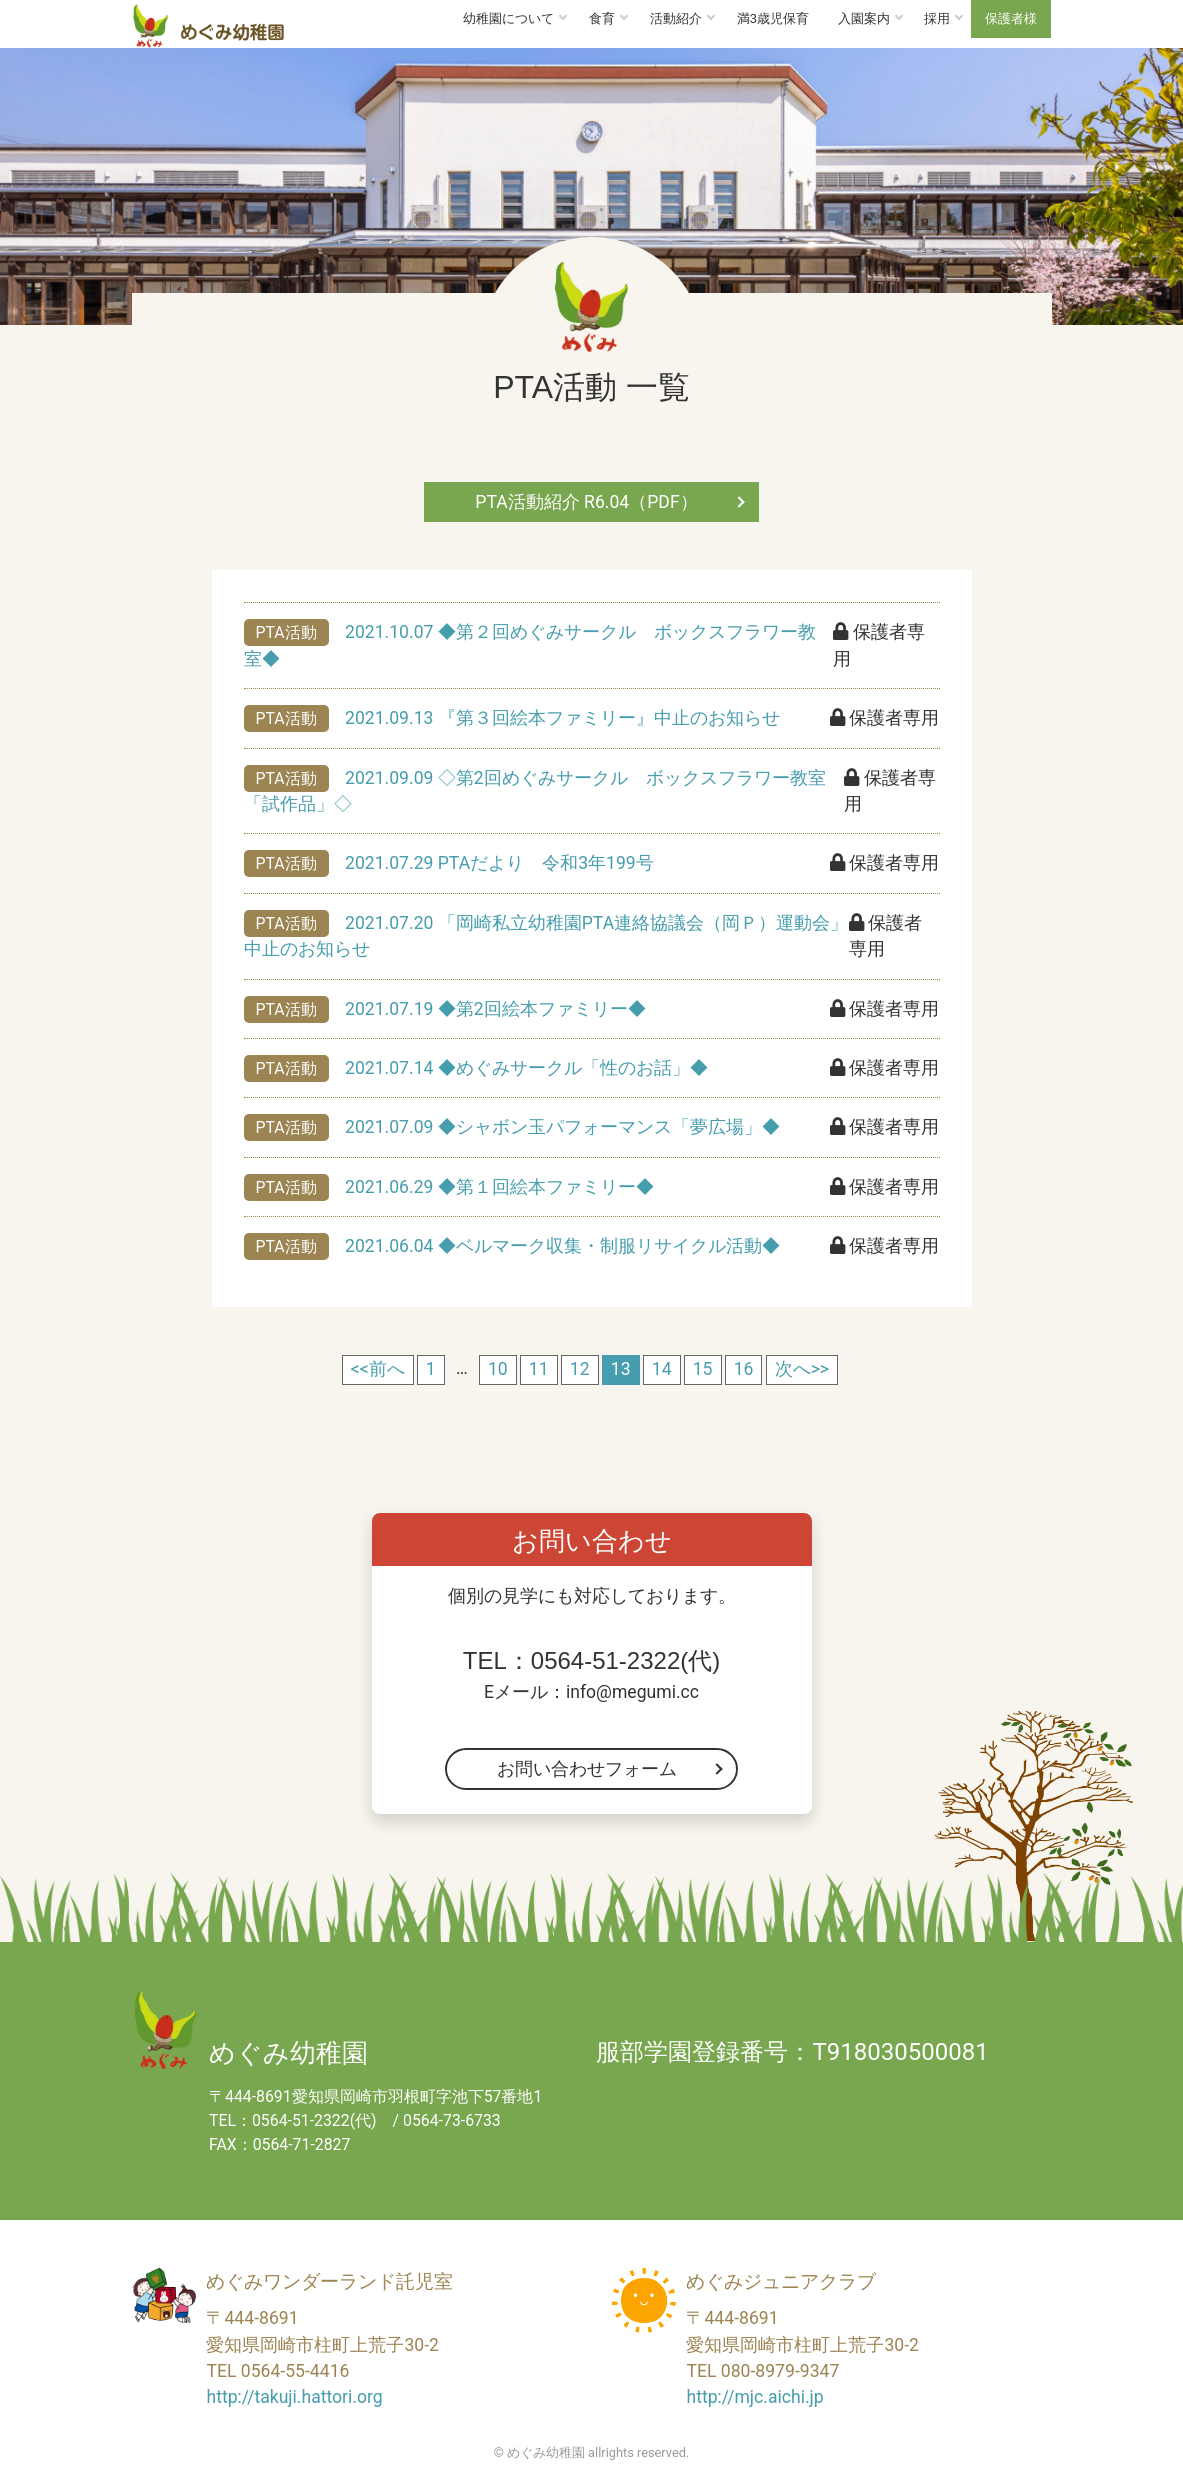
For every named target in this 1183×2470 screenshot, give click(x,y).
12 (580, 1369)
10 (498, 1369)
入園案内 (864, 18)
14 (662, 1369)
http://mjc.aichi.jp (754, 2397)
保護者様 (1011, 18)
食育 (602, 18)
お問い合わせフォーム (587, 1769)
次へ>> (802, 1369)
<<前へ (378, 1369)
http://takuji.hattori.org (294, 2397)
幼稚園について (508, 18)
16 (744, 1369)
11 (539, 1369)
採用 (937, 18)
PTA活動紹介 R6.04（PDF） (586, 502)
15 (703, 1369)
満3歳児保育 (773, 18)
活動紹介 (676, 18)
